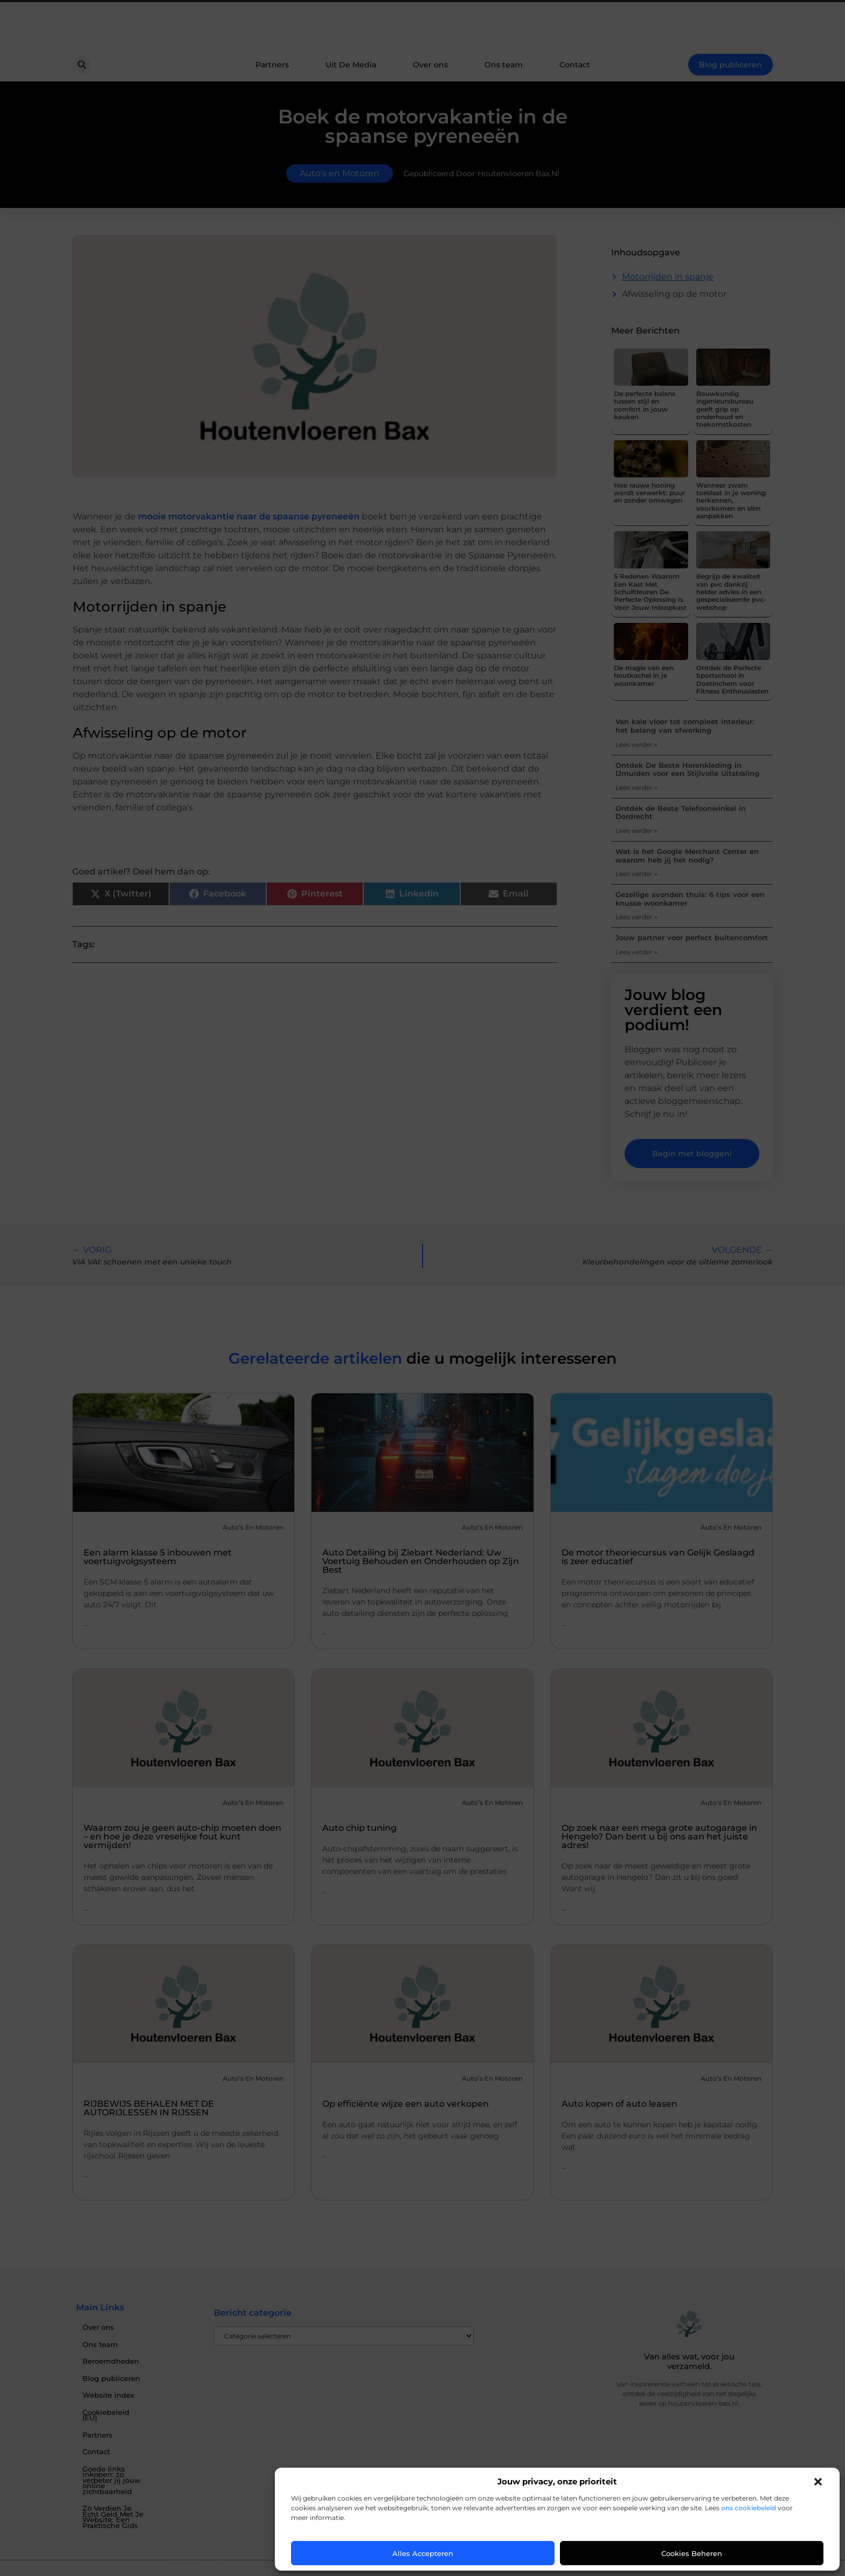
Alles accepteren (422, 2553)
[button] (818, 2481)
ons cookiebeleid (748, 2508)
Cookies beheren (691, 2553)
